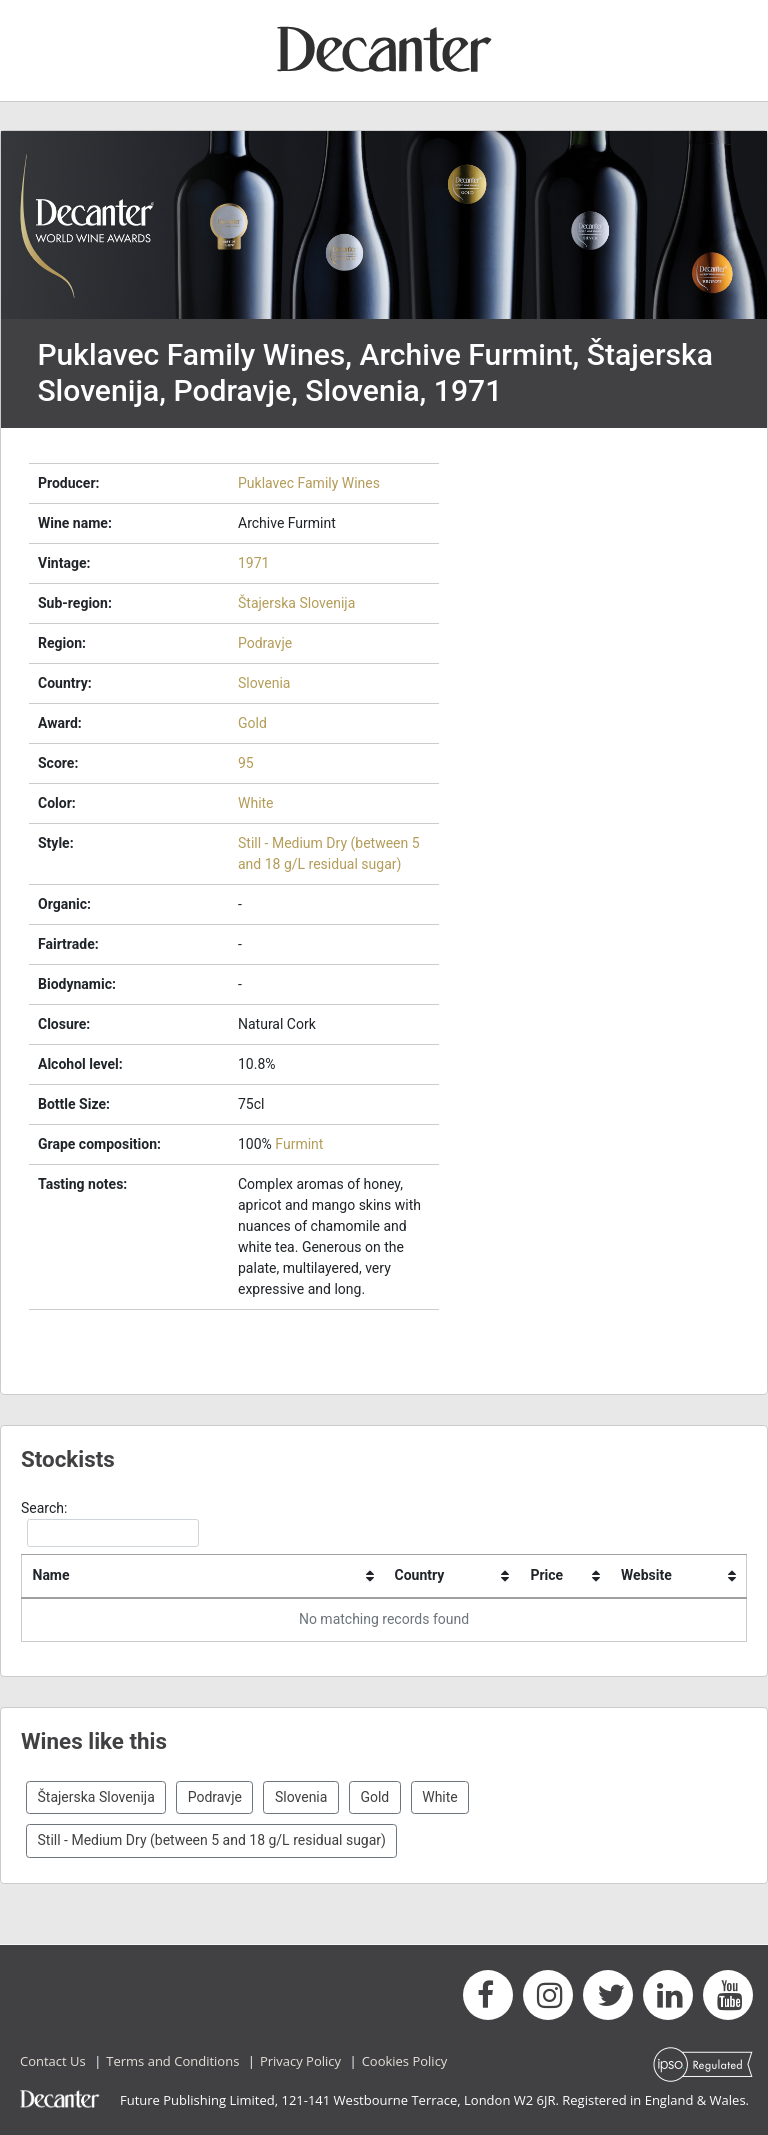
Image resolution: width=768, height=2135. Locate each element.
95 (246, 763)
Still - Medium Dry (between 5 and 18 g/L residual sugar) (212, 1840)
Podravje (265, 643)
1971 (253, 563)
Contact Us (53, 2061)
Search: (110, 1523)
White (256, 803)
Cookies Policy (405, 2061)
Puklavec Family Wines (309, 483)
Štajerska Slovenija (296, 603)
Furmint (299, 1144)
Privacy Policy (300, 2061)
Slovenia (264, 683)
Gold (252, 723)
